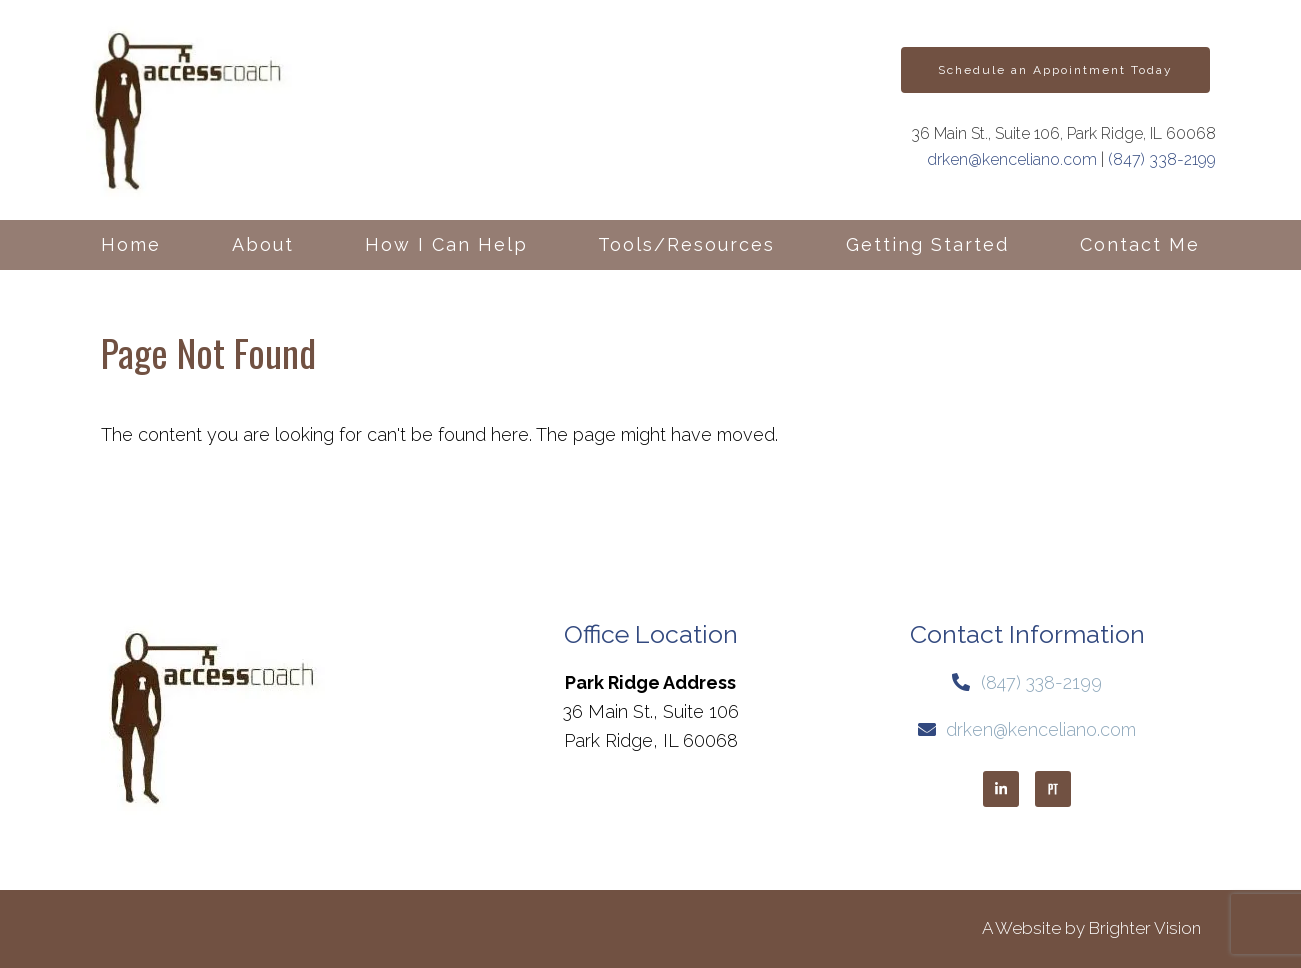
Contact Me (1140, 244)
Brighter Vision (1145, 928)
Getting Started (927, 244)
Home (131, 244)
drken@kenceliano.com (1012, 159)
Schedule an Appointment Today (1055, 70)
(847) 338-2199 (1162, 159)
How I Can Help (446, 244)
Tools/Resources (686, 244)
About (263, 244)
